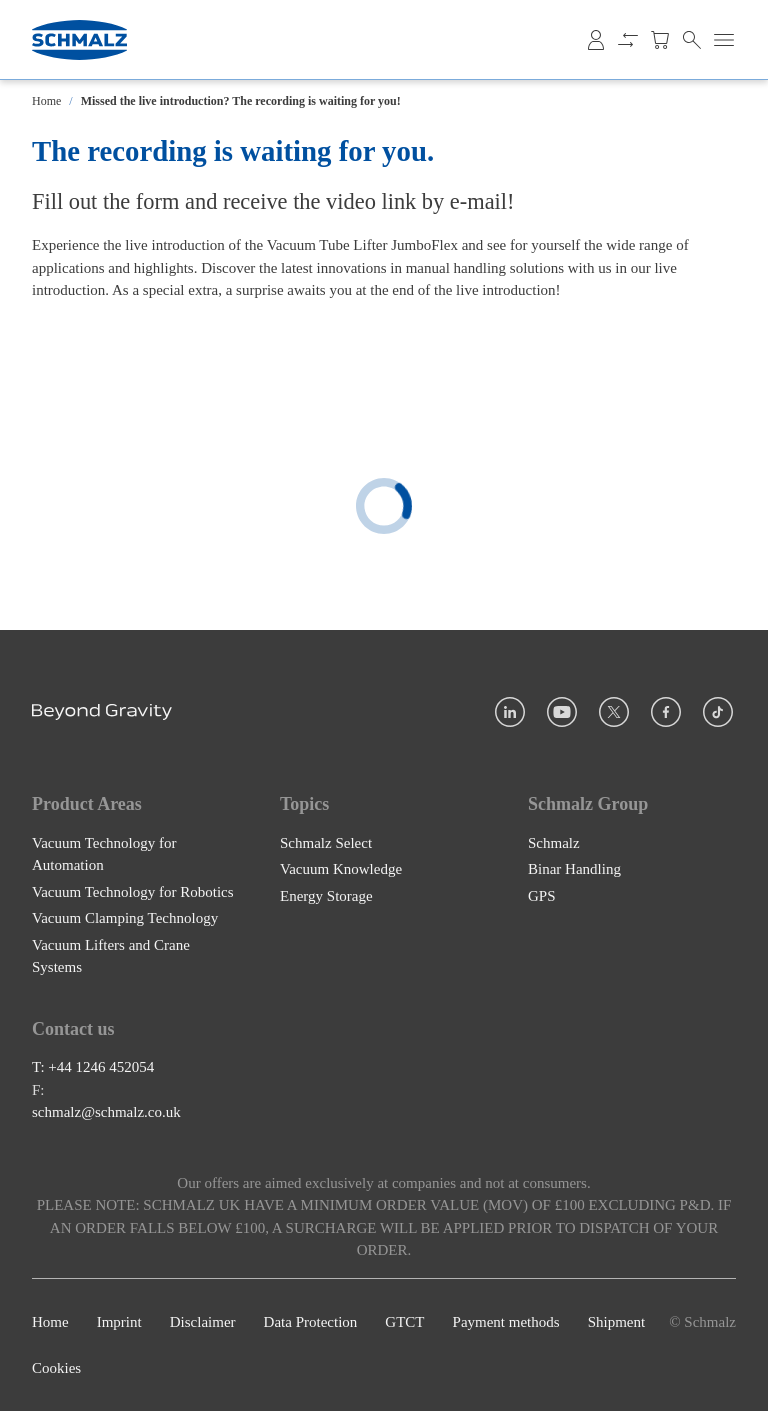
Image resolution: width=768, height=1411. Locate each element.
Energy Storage (326, 895)
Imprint (119, 1321)
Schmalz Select (326, 842)
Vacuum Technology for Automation (104, 853)
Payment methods (506, 1321)
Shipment (617, 1321)
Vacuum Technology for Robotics (133, 891)
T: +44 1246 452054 (93, 1067)
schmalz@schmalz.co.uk (106, 1112)
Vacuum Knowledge (341, 869)
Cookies (56, 1368)
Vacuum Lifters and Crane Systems (111, 955)
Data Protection (311, 1321)
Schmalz (554, 842)
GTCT (404, 1321)
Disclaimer (203, 1321)
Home (46, 101)
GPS (542, 895)
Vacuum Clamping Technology (125, 918)
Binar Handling (574, 869)
